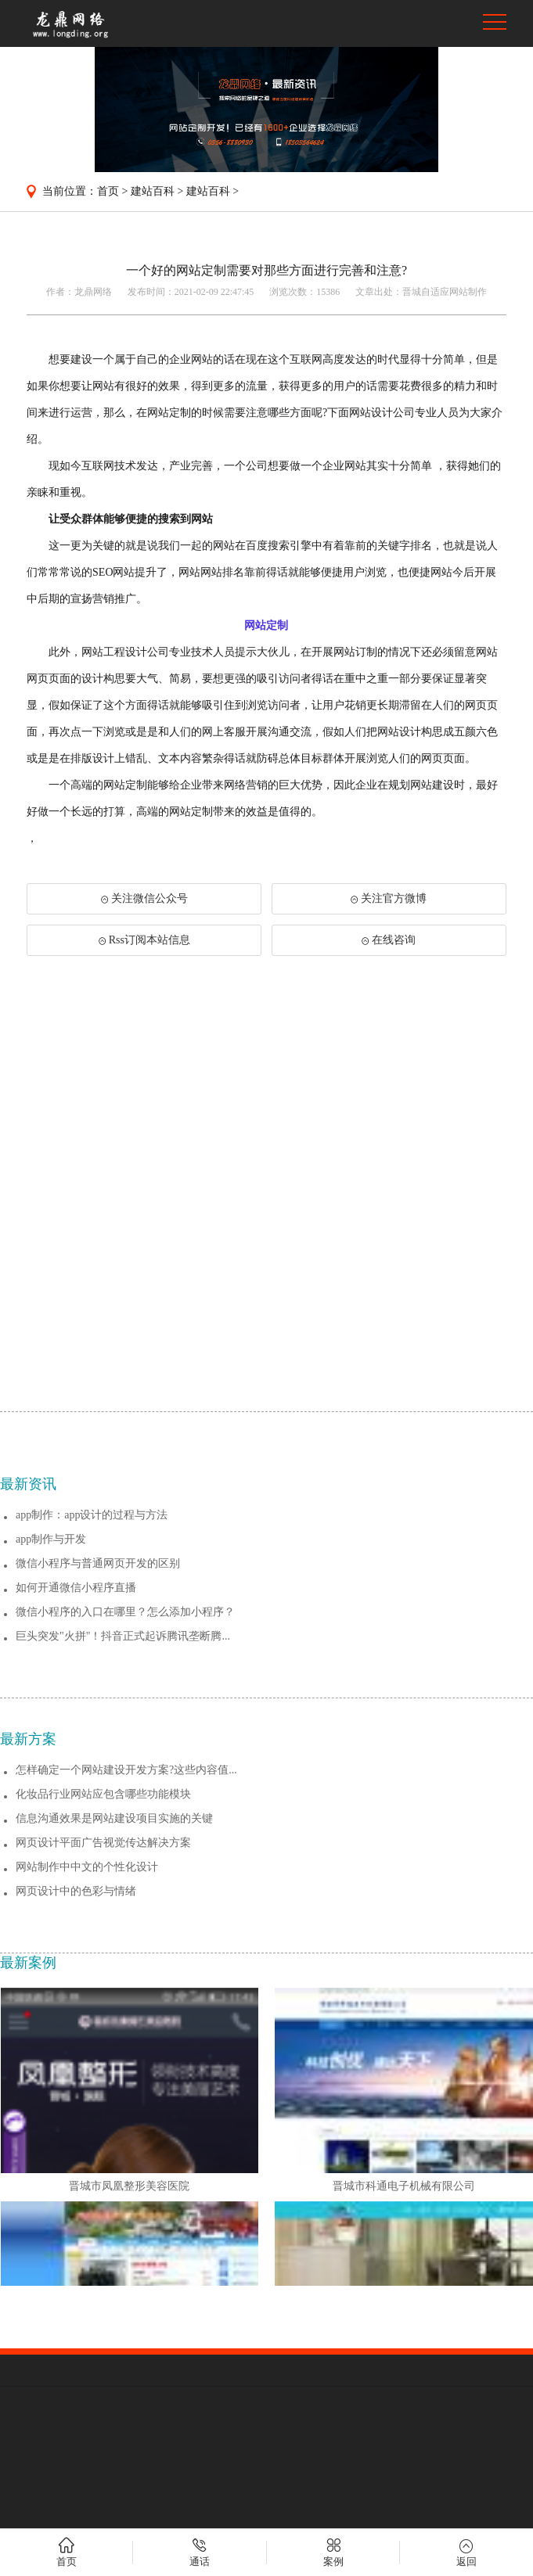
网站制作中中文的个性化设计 (87, 2126)
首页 (108, 191)
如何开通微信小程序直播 (76, 1847)
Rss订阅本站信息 (144, 940)
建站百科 (153, 191)
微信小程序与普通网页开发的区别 (98, 1823)
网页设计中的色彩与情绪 (76, 2151)
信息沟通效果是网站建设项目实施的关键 (114, 2078)
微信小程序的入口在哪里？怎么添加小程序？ (125, 1871)
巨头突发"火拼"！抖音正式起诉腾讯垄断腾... (123, 1896)
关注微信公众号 (144, 898)
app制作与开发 (51, 1799)
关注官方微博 (389, 898)
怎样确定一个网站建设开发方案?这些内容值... (126, 2029)
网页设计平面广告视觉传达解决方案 (103, 2102)
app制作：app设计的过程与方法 (91, 1774)
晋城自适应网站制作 (444, 291)
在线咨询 (389, 940)
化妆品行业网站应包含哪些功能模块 (103, 2054)
